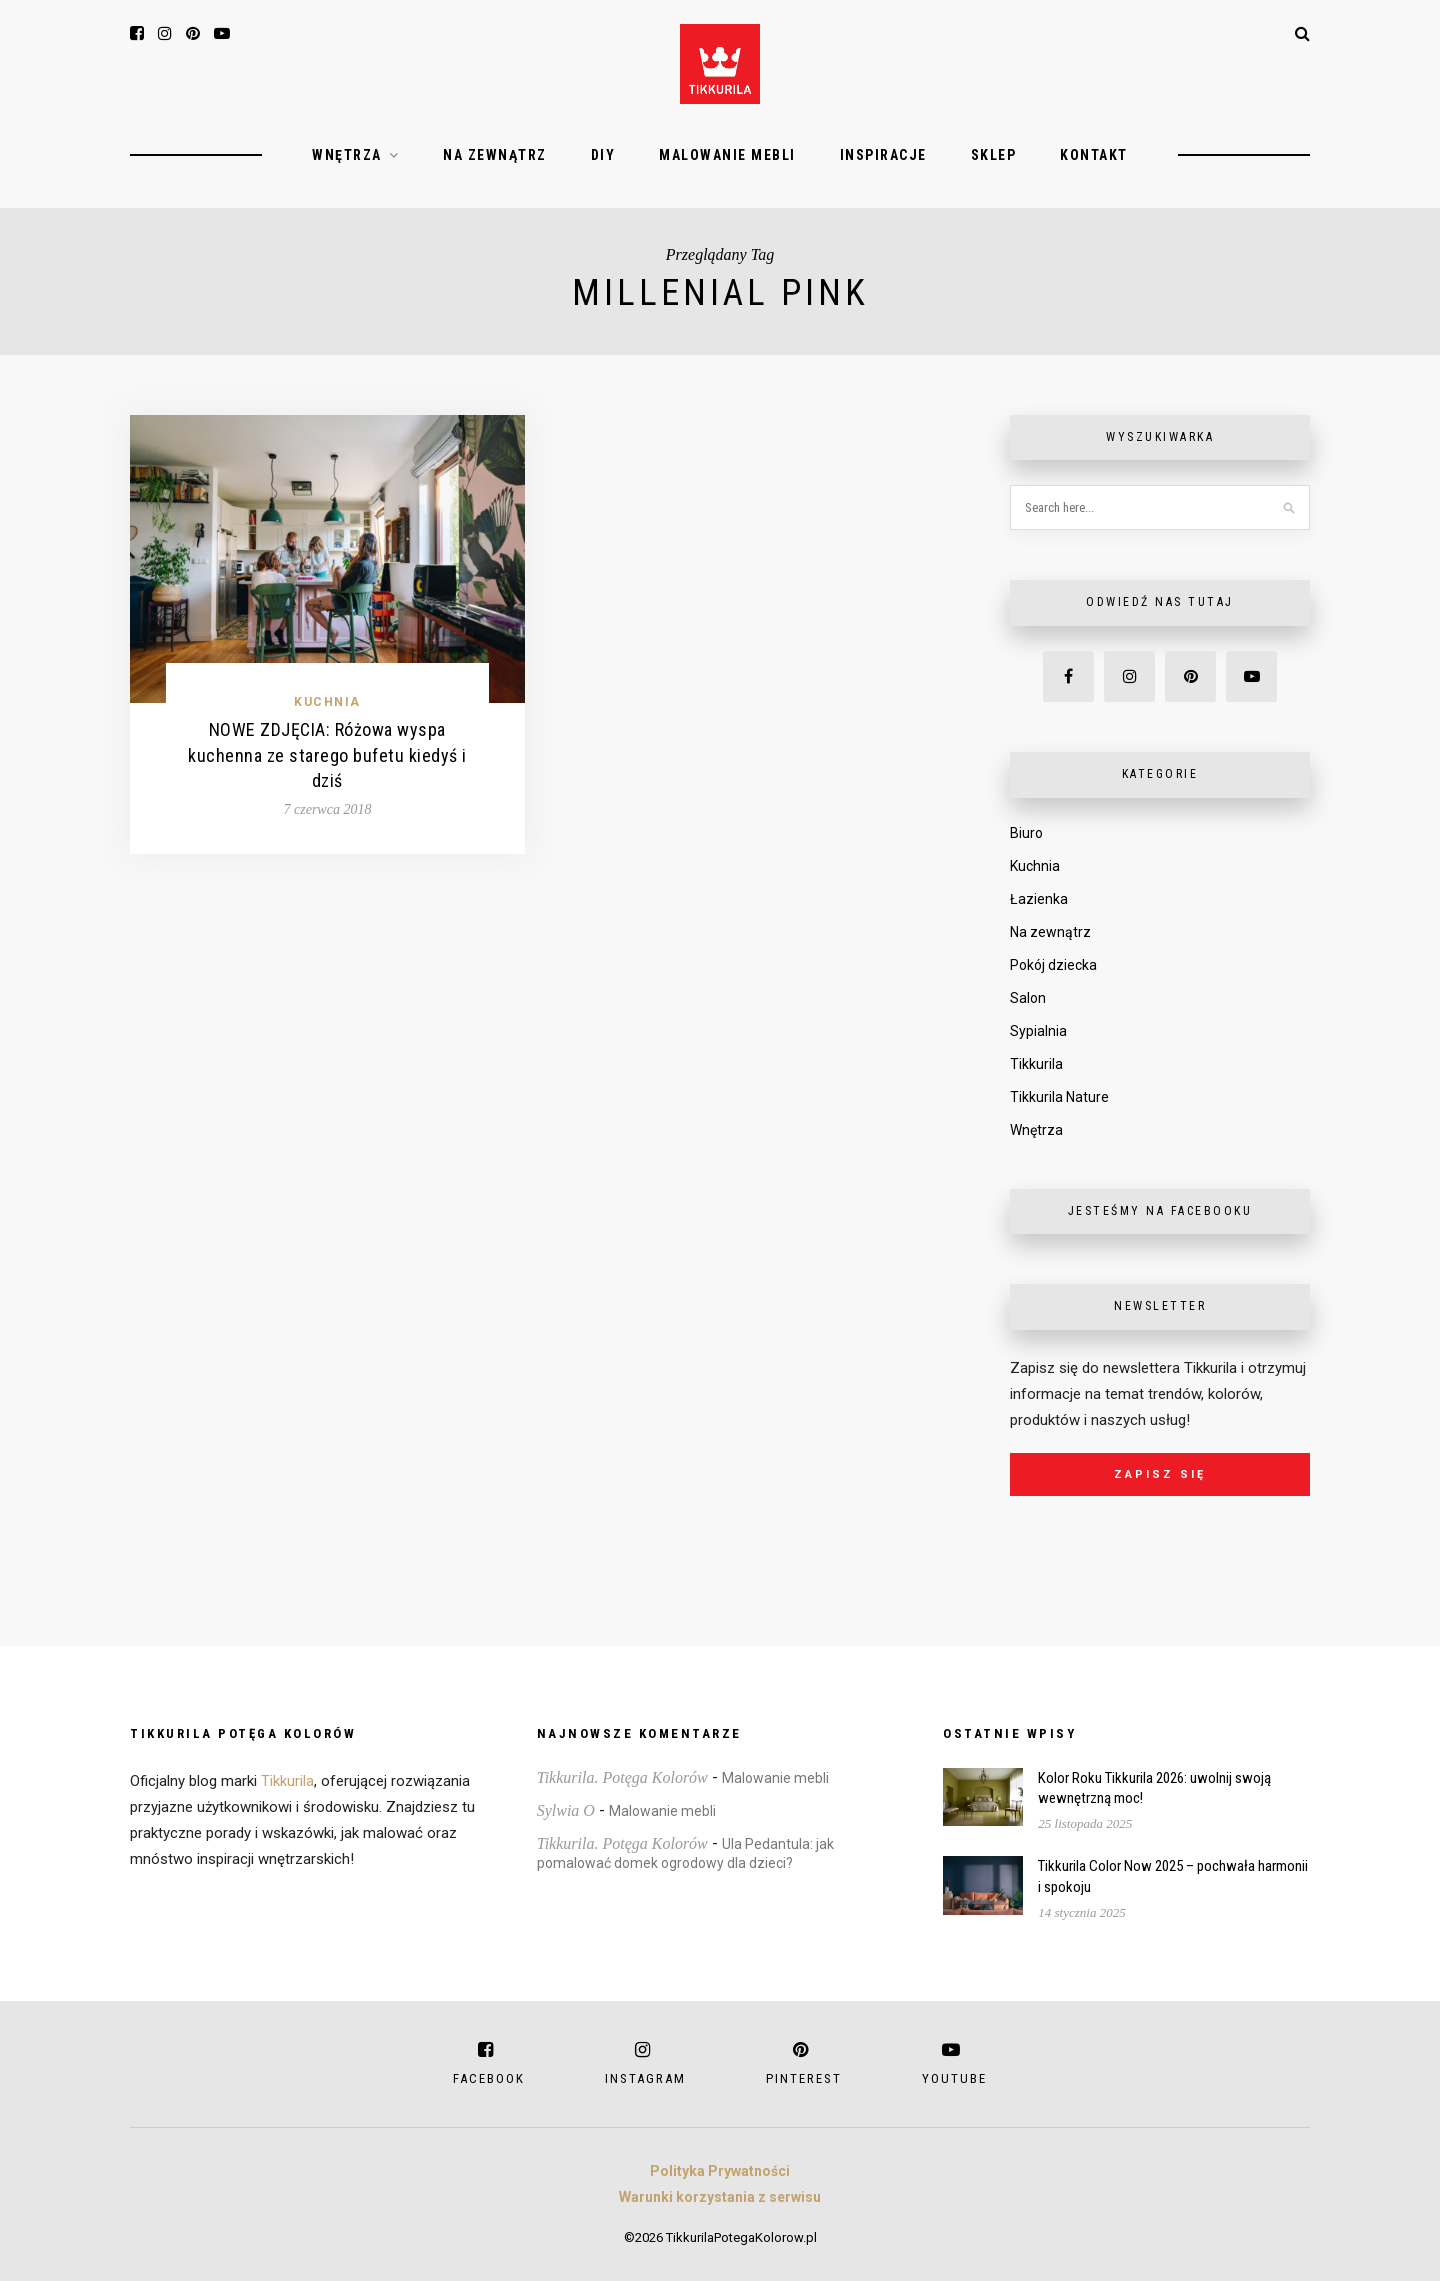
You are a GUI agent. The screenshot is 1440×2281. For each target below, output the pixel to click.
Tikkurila (1036, 1064)
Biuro (1026, 833)
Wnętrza (347, 155)
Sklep (994, 155)
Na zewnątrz (495, 155)
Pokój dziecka (1053, 965)
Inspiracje (883, 155)
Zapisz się (1160, 1474)
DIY (603, 155)
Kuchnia (327, 702)
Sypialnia (1038, 1031)
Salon (1028, 998)
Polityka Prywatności (720, 2171)
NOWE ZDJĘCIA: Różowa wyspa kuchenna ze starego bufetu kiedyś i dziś (327, 754)
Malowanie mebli (727, 155)
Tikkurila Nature (1059, 1097)
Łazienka (1039, 899)
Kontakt (1094, 155)
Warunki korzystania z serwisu (720, 2197)
